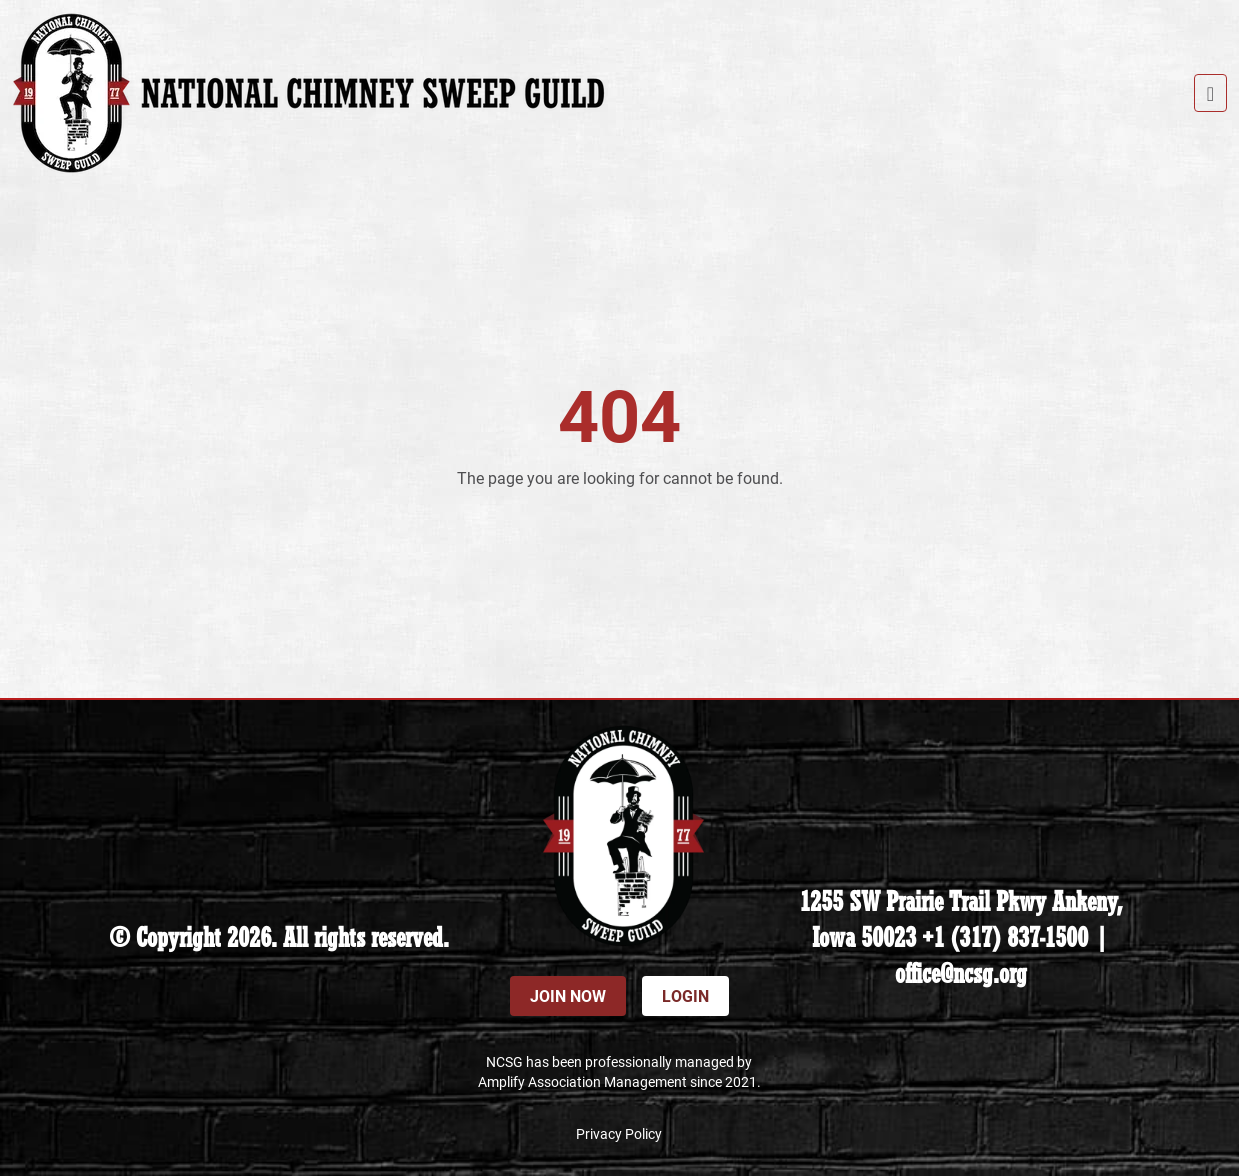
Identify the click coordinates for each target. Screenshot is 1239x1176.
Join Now (568, 995)
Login (685, 995)
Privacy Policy (619, 1133)
